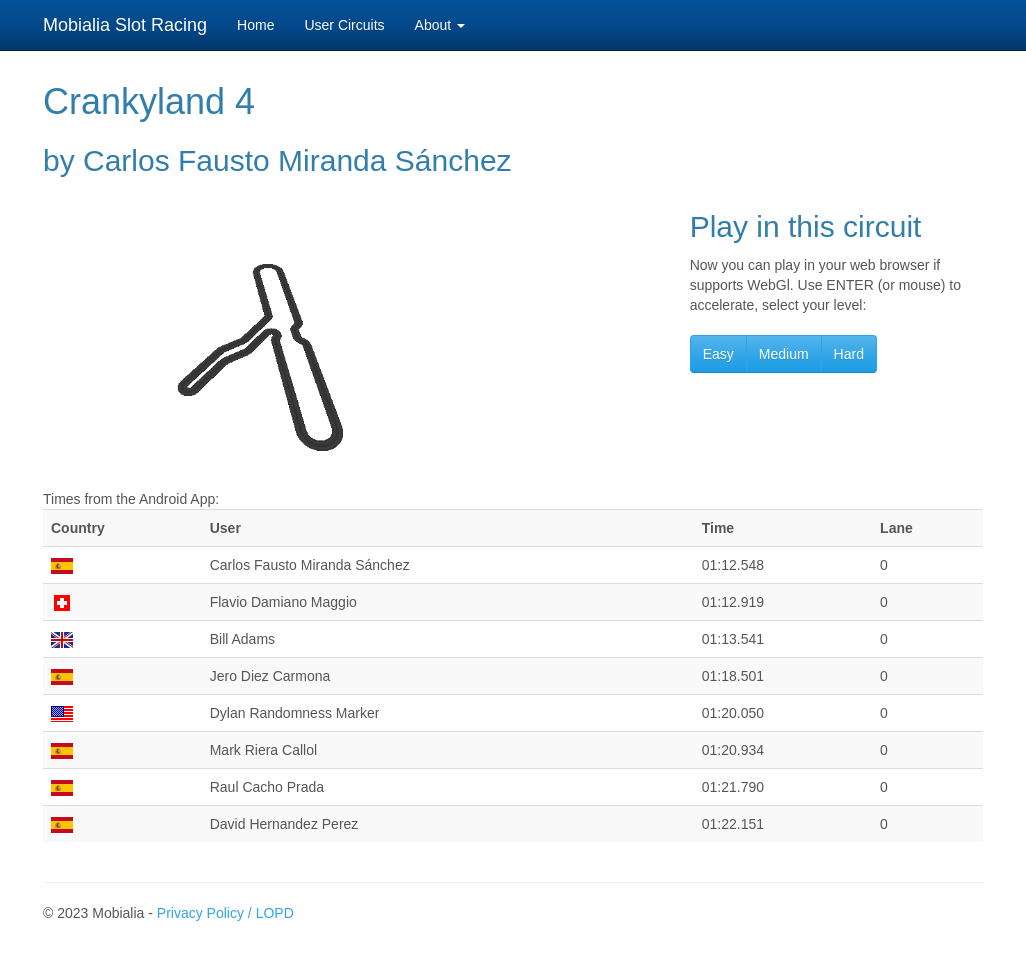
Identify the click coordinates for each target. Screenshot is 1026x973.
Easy (718, 354)
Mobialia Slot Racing (125, 25)
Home (255, 25)
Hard (849, 354)
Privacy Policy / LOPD (225, 913)
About (440, 25)
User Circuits (344, 25)
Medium (784, 354)
